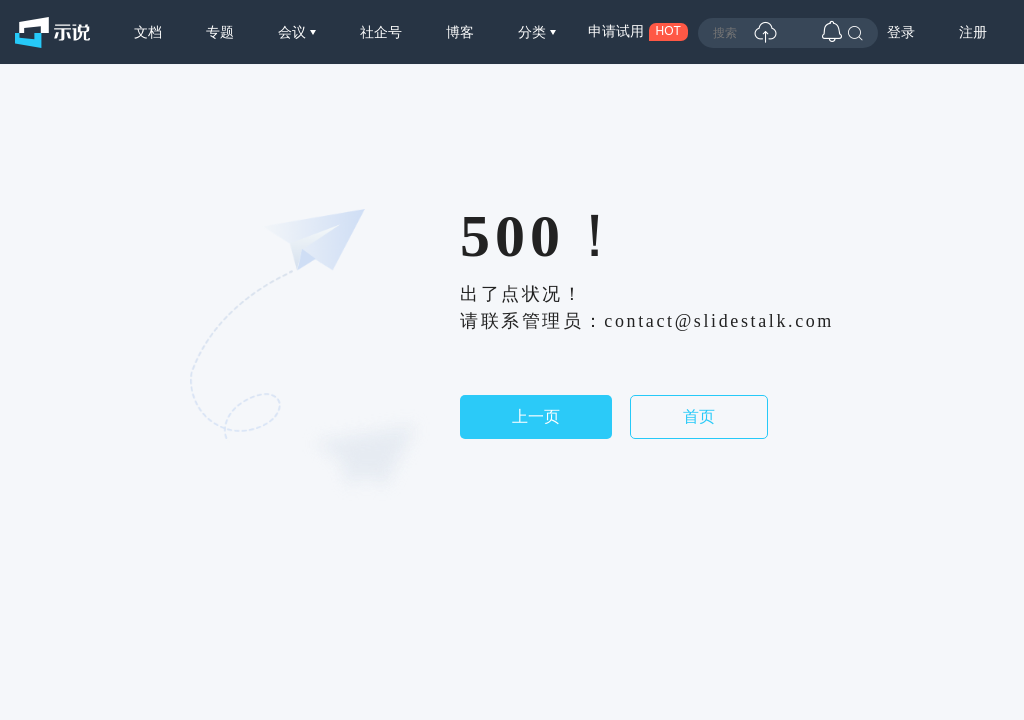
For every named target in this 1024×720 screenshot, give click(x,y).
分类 (534, 32)
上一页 (536, 416)
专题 (220, 32)
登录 (901, 32)
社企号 (381, 32)
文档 (148, 32)
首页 (699, 416)
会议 (294, 32)
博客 (460, 32)
